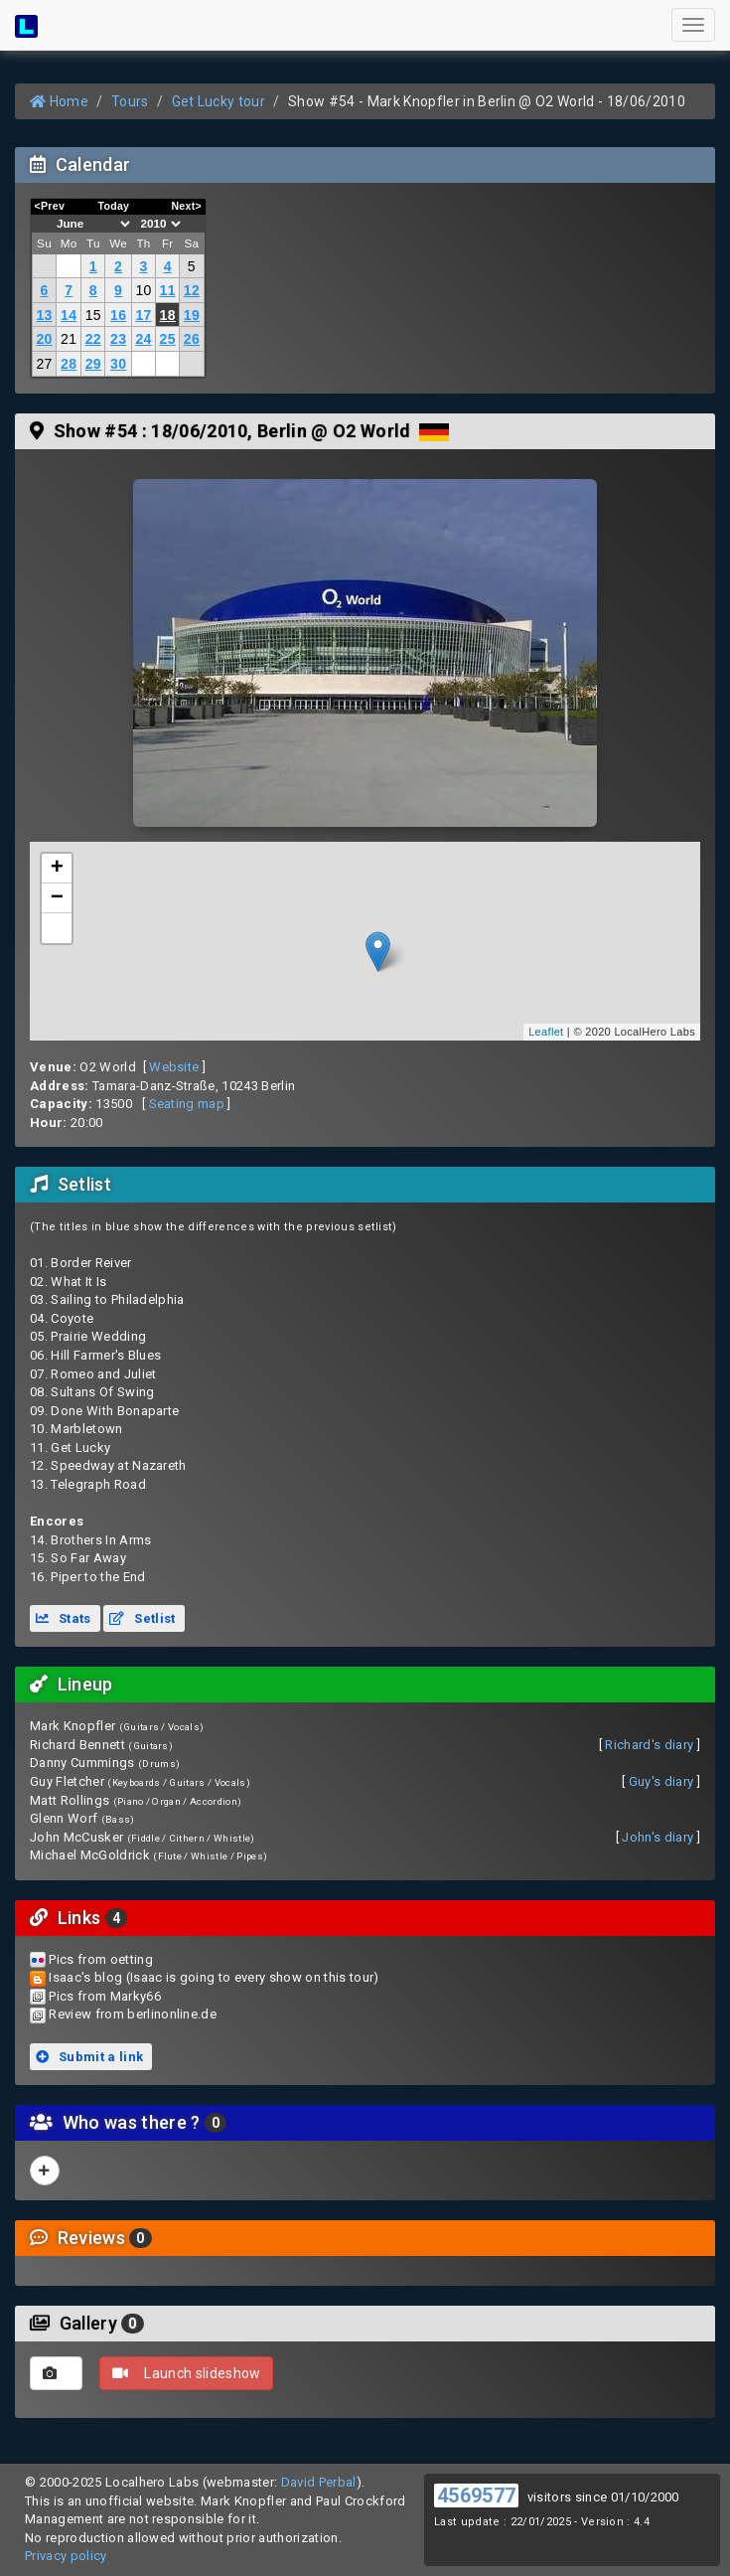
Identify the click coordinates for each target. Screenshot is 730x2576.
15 (93, 315)
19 (192, 315)
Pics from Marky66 (105, 1996)
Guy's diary (661, 1781)
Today (113, 206)
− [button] (58, 898)
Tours (130, 101)
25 (168, 339)
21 (68, 339)
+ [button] (58, 869)
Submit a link (89, 2056)
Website (174, 1066)
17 (143, 315)
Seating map (187, 1103)
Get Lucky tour (219, 101)
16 (118, 315)
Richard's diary (649, 1744)
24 (143, 339)
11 (168, 290)
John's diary (657, 1837)
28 (68, 364)
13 (44, 315)
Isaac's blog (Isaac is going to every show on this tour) (213, 1977)
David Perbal (319, 2482)
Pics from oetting (101, 1959)
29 (93, 364)
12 (192, 290)
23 (118, 339)
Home (59, 101)
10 (143, 290)
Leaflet (545, 1032)
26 (192, 339)
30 (118, 364)
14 (68, 315)
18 (168, 315)
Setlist (142, 1618)
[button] (57, 928)
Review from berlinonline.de (133, 2014)
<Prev (50, 206)
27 (44, 364)
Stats (63, 1618)
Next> (186, 206)
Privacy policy (66, 2555)
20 (44, 339)
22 (93, 339)
